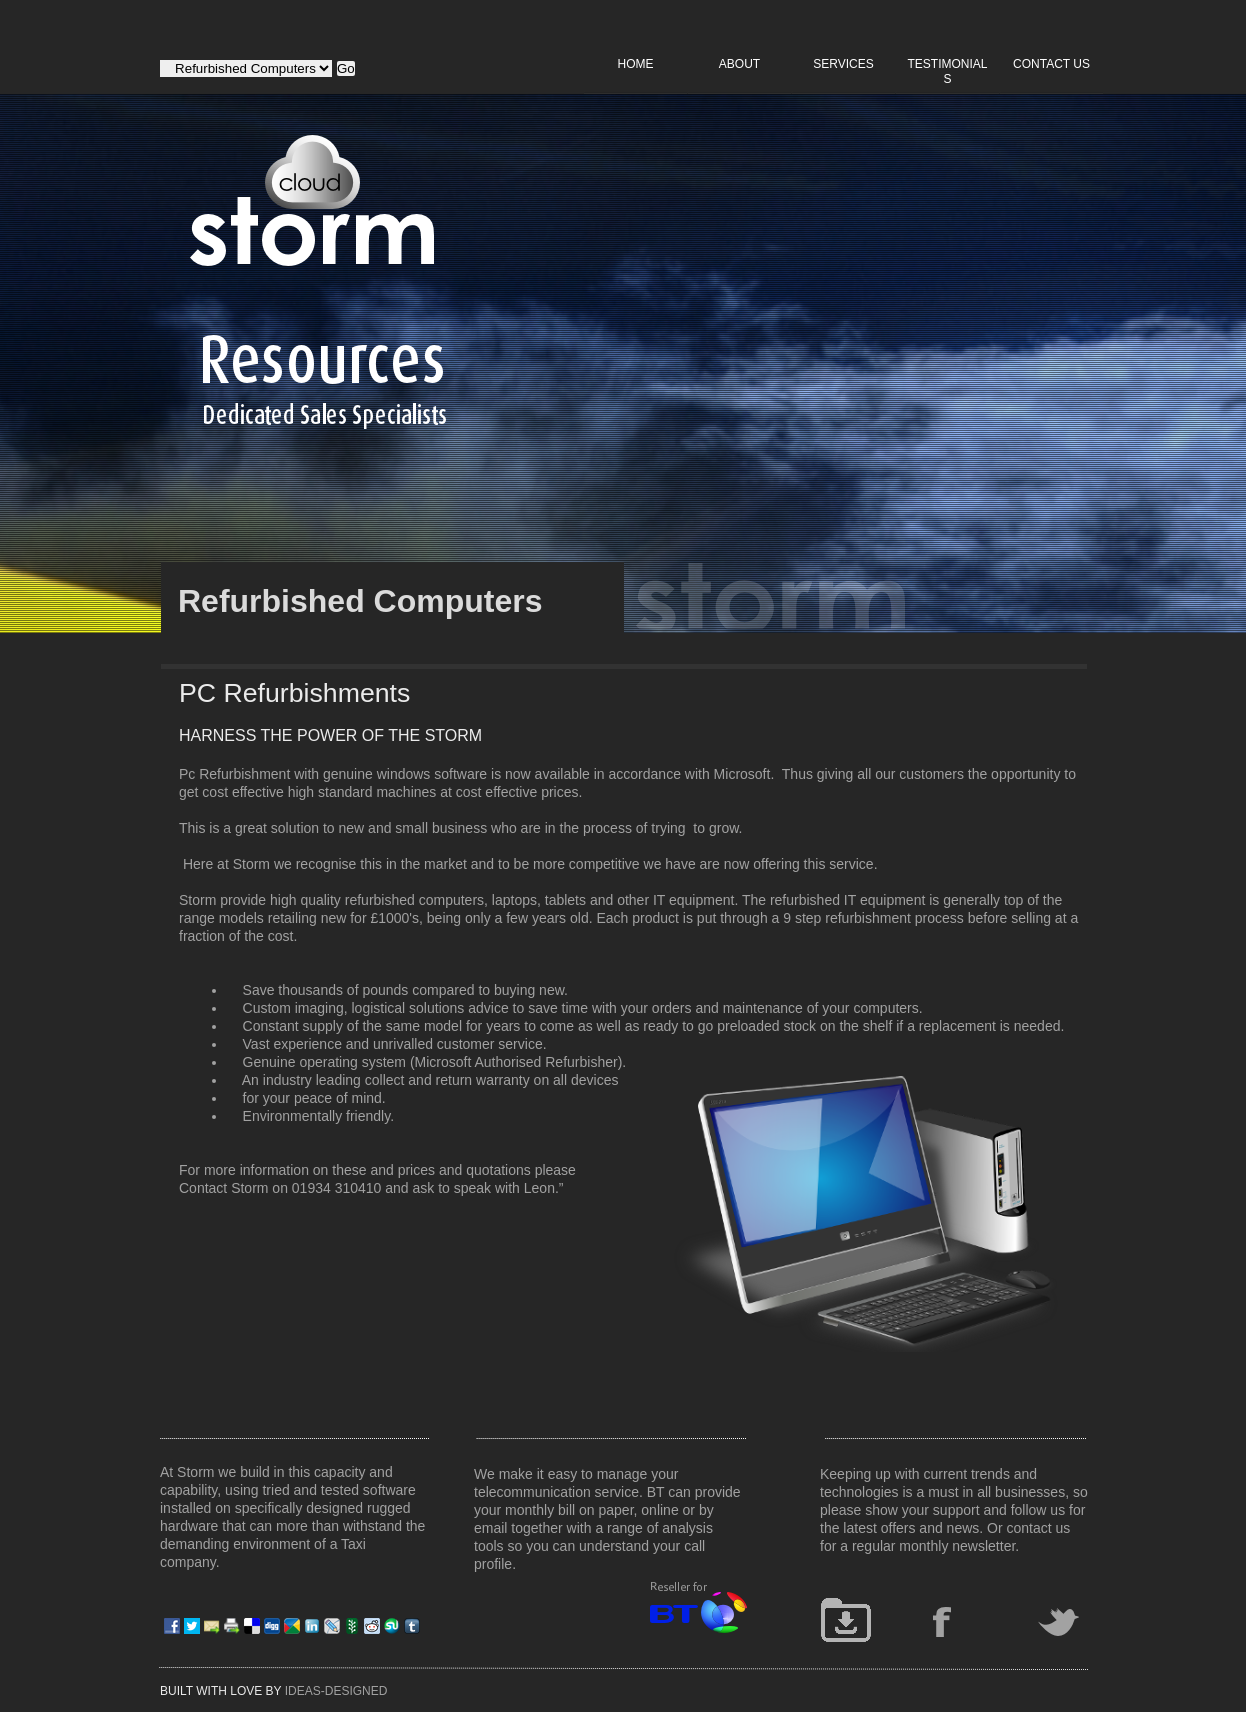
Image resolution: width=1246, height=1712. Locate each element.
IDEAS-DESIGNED (336, 1691)
